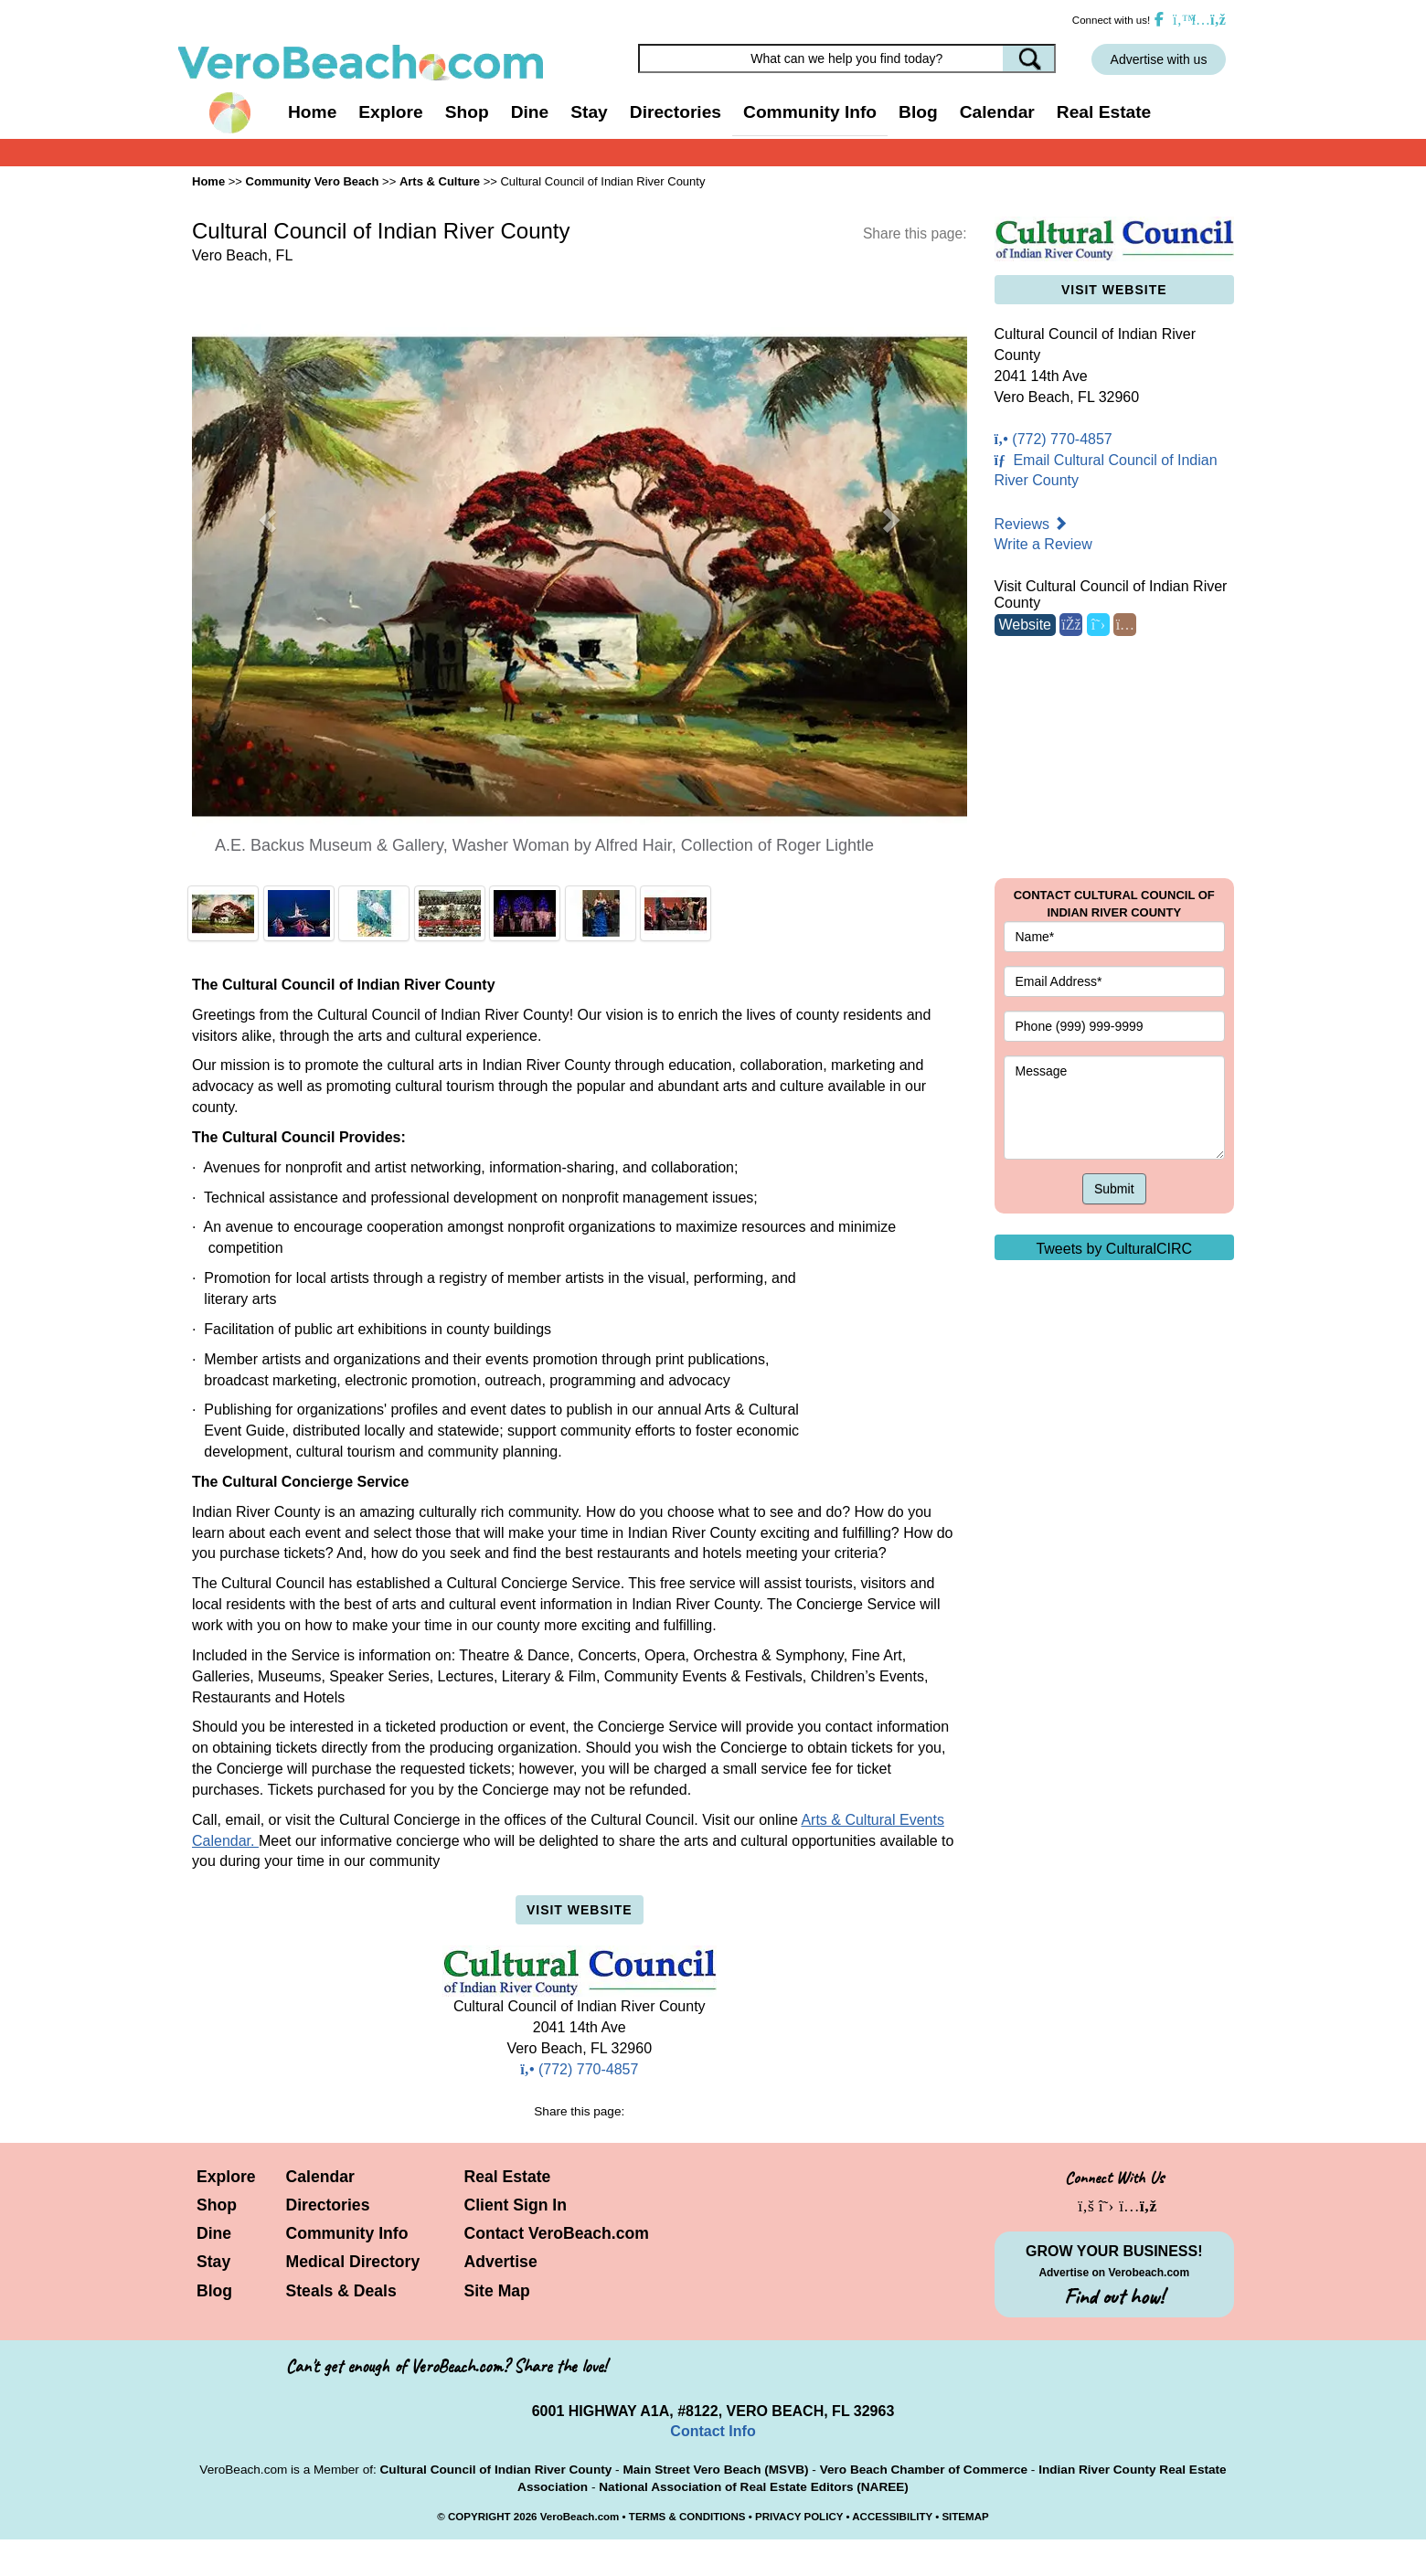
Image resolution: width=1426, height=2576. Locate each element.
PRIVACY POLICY (799, 2516)
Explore (226, 2177)
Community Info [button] (810, 112)
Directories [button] (675, 112)
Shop (217, 2205)
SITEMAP (965, 2516)
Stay (213, 2262)
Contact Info (712, 2431)
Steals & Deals (341, 2291)
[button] (269, 518)
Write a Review (1043, 544)
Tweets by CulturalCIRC (1114, 1248)
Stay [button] (589, 112)
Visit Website (580, 1910)
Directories (328, 2205)
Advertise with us (1159, 59)
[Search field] (847, 58)
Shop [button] (467, 112)
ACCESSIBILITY (892, 2516)
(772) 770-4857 (579, 2069)
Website (1025, 624)
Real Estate (1104, 112)
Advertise (500, 2262)
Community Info (347, 2233)
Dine (530, 112)
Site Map (497, 2291)
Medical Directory (353, 2262)
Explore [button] (390, 112)
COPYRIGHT (479, 2516)
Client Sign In (515, 2205)
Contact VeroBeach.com (556, 2233)
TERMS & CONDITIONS (687, 2516)
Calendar (997, 112)
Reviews (1032, 524)
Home (312, 112)
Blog (918, 112)
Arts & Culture (439, 181)
